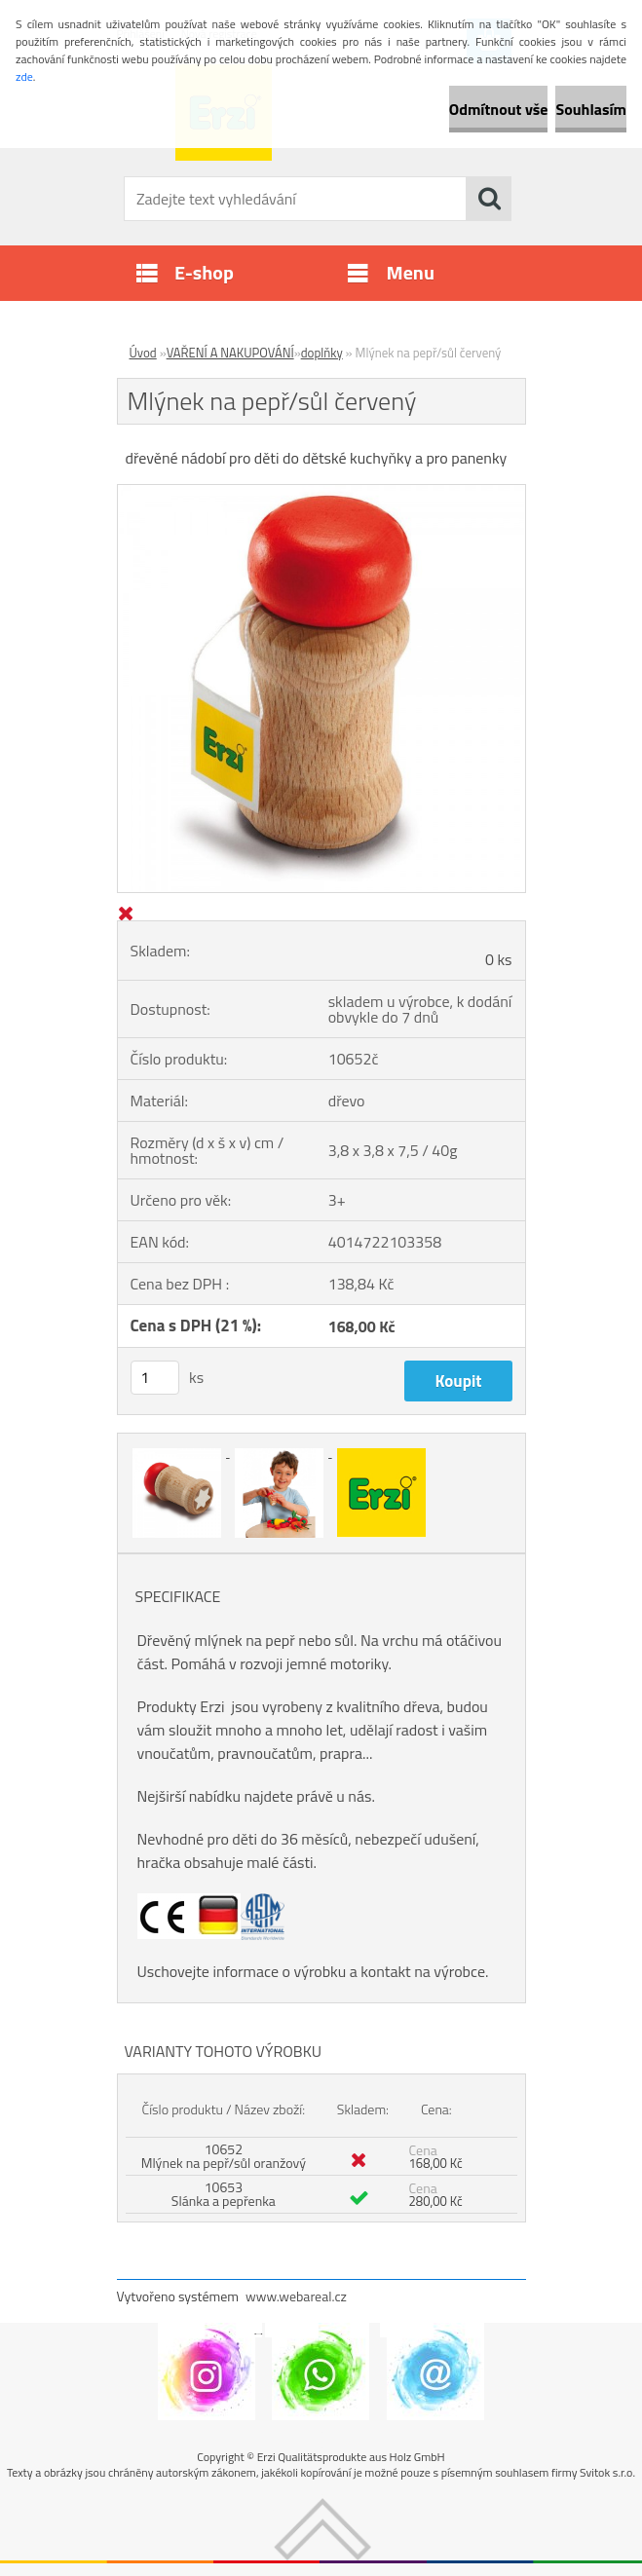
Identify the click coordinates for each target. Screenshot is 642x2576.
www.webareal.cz (296, 2296)
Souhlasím (590, 109)
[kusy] (155, 1378)
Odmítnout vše (498, 109)
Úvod (143, 352)
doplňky (322, 352)
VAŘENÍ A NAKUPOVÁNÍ (230, 352)
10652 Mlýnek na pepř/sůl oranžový (223, 2156)
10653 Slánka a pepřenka (223, 2194)
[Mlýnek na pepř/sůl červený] (321, 492)
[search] (489, 198)
